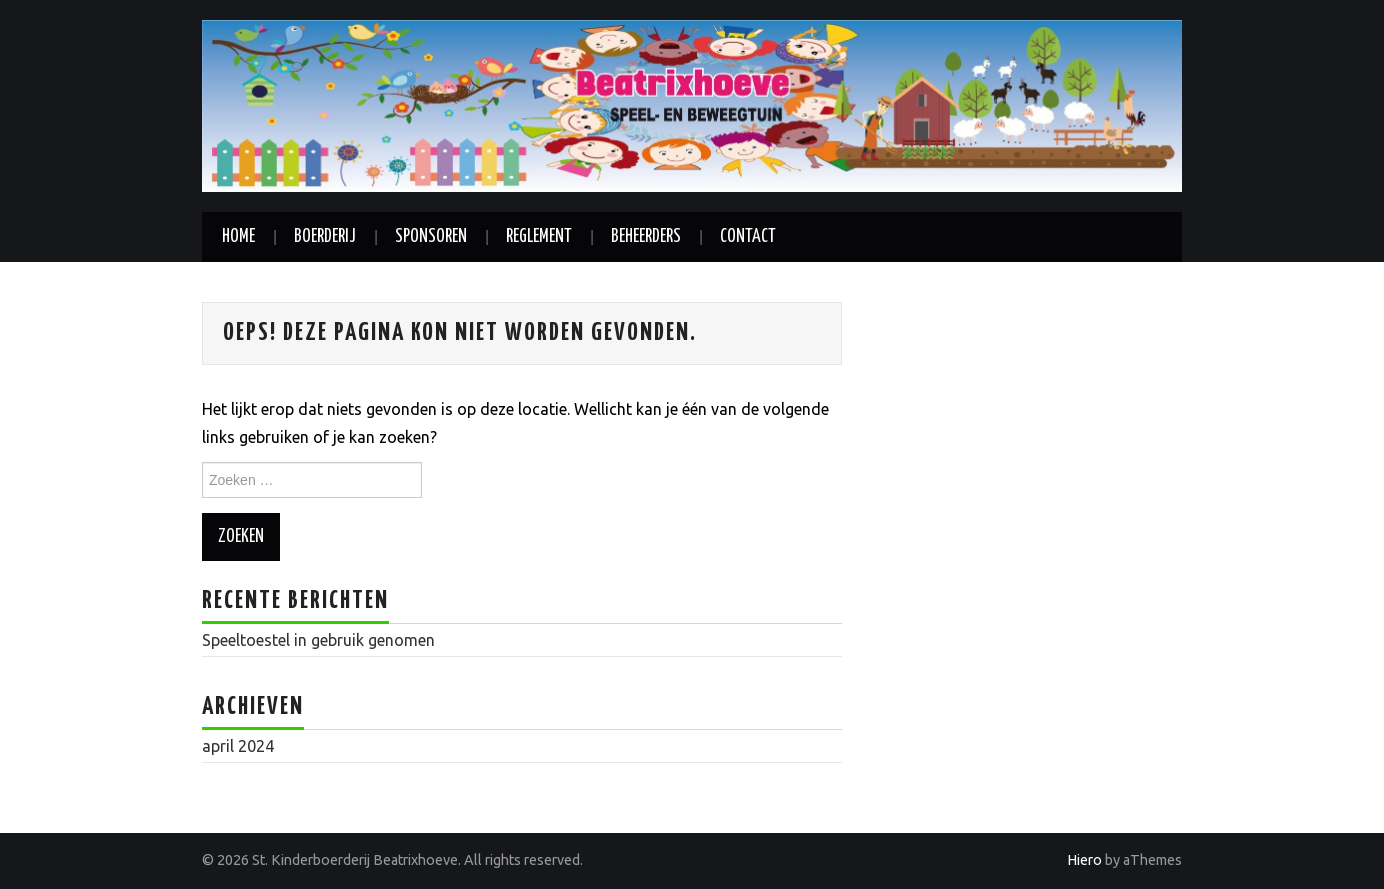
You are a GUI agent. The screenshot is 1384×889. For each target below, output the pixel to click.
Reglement (539, 237)
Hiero (1084, 860)
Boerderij (325, 237)
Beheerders (646, 237)
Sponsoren (431, 237)
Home (238, 237)
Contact (748, 237)
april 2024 (238, 746)
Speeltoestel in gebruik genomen (318, 640)
